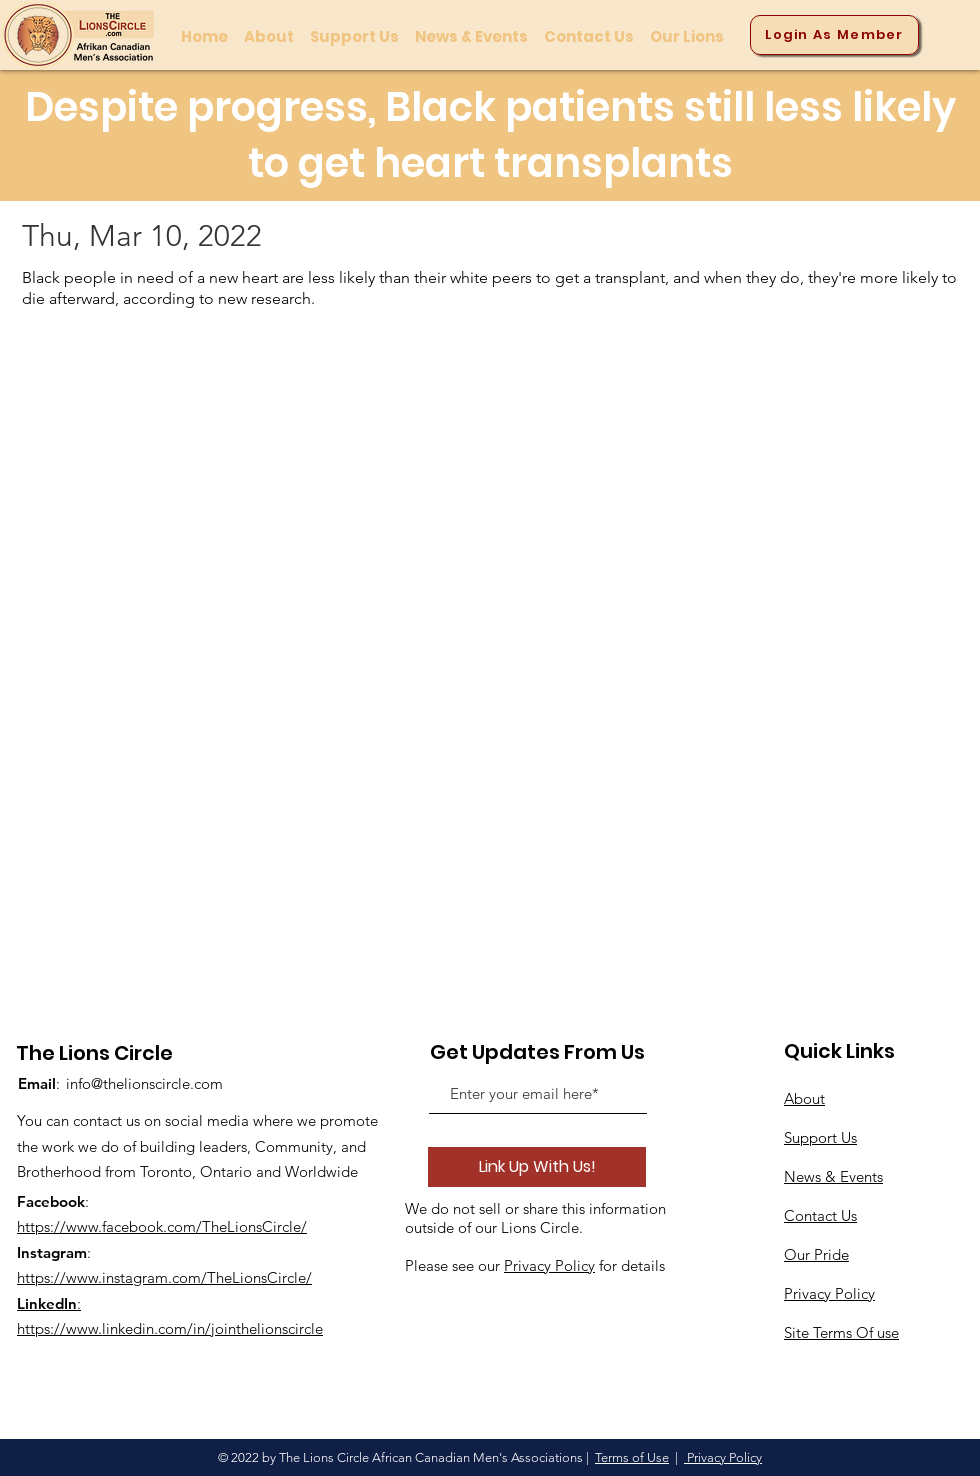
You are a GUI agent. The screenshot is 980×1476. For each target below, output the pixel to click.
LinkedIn (47, 1303)
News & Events (833, 1176)
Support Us (820, 1137)
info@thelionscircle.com (144, 1083)
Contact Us (820, 1215)
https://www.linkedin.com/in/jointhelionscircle (170, 1328)
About (804, 1098)
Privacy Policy (549, 1265)
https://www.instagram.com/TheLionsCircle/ (164, 1277)
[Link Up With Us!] (537, 1167)
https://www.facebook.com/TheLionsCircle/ (162, 1226)
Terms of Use (632, 1457)
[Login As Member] (834, 35)
